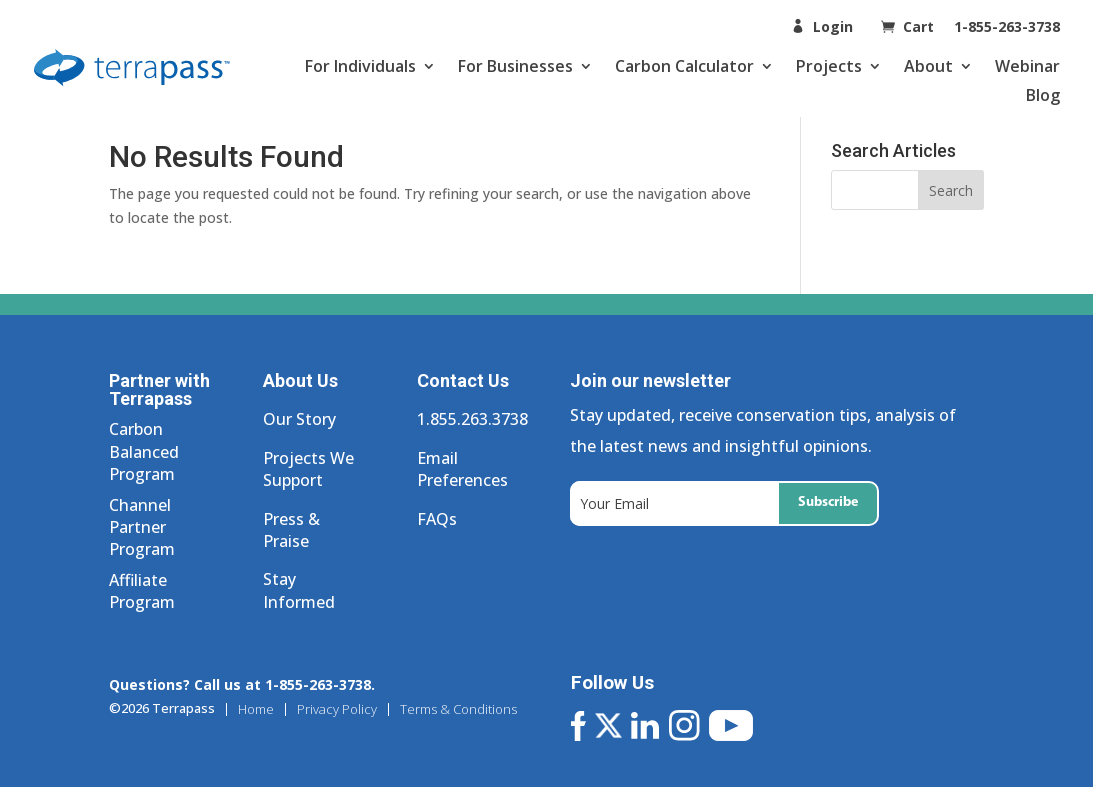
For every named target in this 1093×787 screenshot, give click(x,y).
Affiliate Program (142, 591)
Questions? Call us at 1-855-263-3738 (240, 684)
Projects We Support (308, 469)
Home (256, 709)
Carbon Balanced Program (144, 451)
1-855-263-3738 (1007, 26)
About (928, 66)
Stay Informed (299, 590)
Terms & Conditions (458, 709)
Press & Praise (291, 530)
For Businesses (515, 66)
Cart (920, 26)
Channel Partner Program (142, 527)
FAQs (437, 519)
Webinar (1027, 66)
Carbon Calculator (684, 66)
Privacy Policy (337, 709)
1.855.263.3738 (472, 419)
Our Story (299, 419)
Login (833, 26)
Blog (1043, 95)
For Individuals (360, 66)
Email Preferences (462, 469)
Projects (829, 66)
